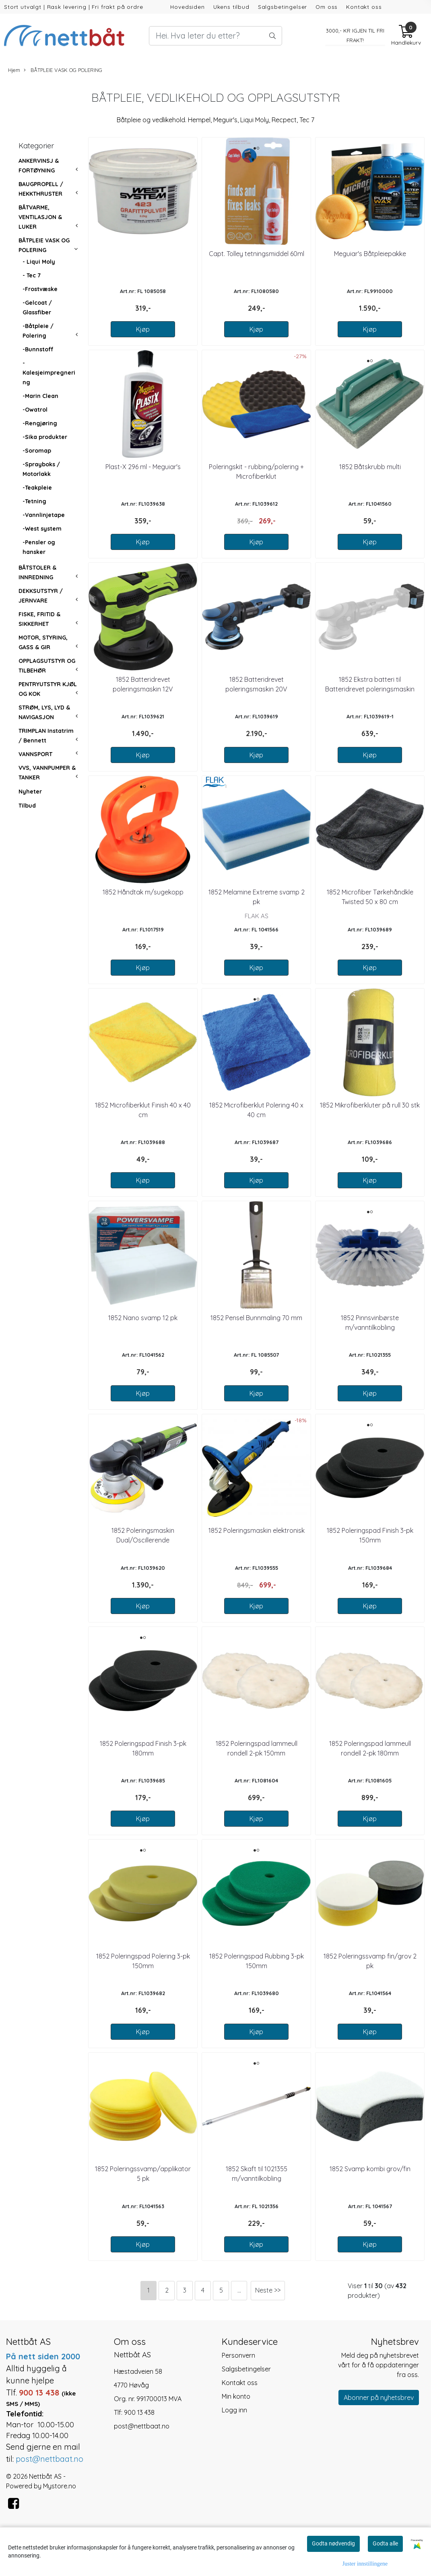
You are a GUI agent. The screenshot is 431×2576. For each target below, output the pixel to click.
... (239, 2290)
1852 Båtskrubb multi (370, 467)
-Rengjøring (40, 423)
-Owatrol (35, 409)
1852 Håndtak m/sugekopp (143, 892)
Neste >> (267, 2290)
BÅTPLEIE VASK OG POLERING (63, 70)
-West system (42, 528)
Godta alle (385, 2543)
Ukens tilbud (231, 6)
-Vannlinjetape (44, 515)
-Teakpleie (37, 487)
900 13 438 (139, 2412)
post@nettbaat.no (141, 2426)
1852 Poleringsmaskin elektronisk (256, 1530)
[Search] (215, 35)
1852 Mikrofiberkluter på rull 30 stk (370, 1105)
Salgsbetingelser (282, 6)
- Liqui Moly (39, 261)
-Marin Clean (40, 396)
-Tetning (34, 501)
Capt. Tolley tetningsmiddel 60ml (256, 254)
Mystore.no (59, 2486)
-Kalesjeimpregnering (49, 372)
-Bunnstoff (38, 349)
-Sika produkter (45, 437)
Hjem (14, 70)
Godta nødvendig (333, 2543)
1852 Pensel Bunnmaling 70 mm (256, 1318)
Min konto (236, 2396)
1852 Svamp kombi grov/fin (370, 2169)
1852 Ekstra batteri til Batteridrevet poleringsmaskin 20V (370, 689)
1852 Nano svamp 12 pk (142, 1318)
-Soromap (37, 450)
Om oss (327, 6)
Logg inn (234, 2410)
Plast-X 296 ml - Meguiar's (143, 467)
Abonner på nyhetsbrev (379, 2397)
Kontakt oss (364, 6)
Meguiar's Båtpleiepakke (370, 254)
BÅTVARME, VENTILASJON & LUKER (40, 217)
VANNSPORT (35, 754)
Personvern (238, 2355)
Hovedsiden (187, 6)
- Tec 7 (32, 275)
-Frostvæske (40, 289)
